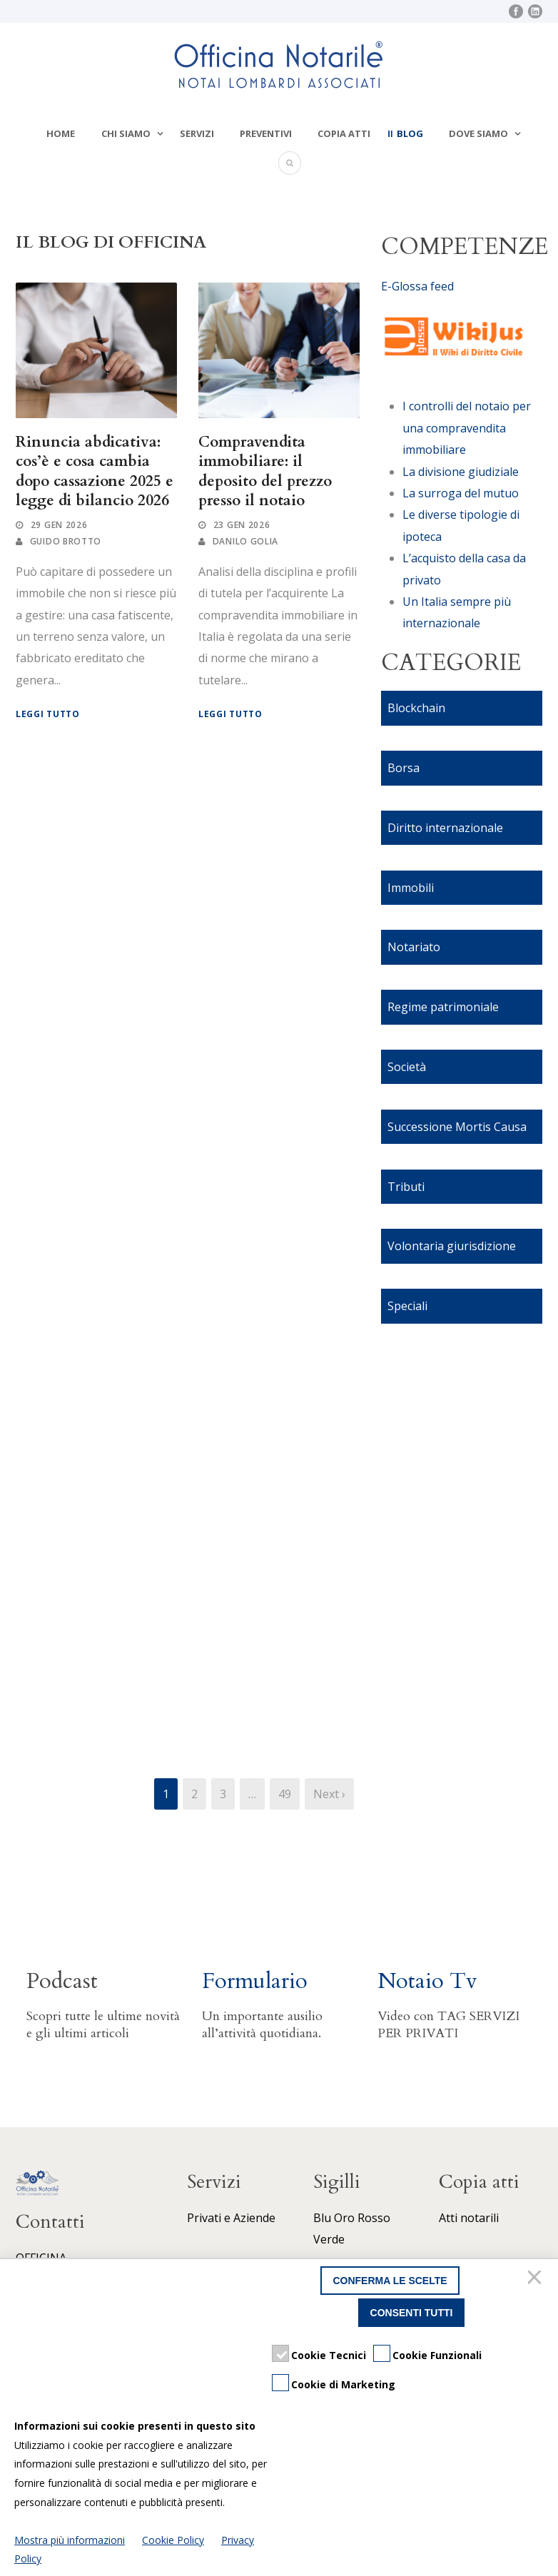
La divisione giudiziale (460, 472)
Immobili (410, 888)
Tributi (406, 1187)
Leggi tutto (48, 714)
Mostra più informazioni (69, 2540)
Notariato (413, 947)
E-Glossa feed (417, 286)
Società (406, 1067)
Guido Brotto (65, 541)
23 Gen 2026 (241, 525)
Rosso (373, 2218)
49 (284, 1794)
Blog (410, 133)
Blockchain (416, 708)
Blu (322, 2218)
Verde (329, 2239)
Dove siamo (478, 133)
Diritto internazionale (445, 828)
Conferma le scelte (390, 2280)
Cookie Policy (173, 2540)
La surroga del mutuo (460, 493)
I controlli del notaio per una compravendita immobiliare (466, 427)
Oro (344, 2218)
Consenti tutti (411, 2312)
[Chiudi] (536, 2280)
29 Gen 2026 (59, 525)
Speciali (407, 1306)
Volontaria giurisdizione (451, 1246)
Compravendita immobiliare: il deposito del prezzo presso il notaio (265, 471)
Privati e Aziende (231, 2218)
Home (60, 133)
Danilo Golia (245, 541)
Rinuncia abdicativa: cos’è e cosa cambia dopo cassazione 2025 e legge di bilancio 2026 (94, 471)
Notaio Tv (427, 1981)
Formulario (255, 1981)
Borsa (403, 768)
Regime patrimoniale (443, 1007)
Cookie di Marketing (343, 2384)
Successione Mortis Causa (457, 1127)
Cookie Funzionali (437, 2355)
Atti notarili (469, 2218)
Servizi (197, 133)
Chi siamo (126, 133)
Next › (329, 1794)
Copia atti (344, 133)
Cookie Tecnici (328, 2355)
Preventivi (266, 133)
